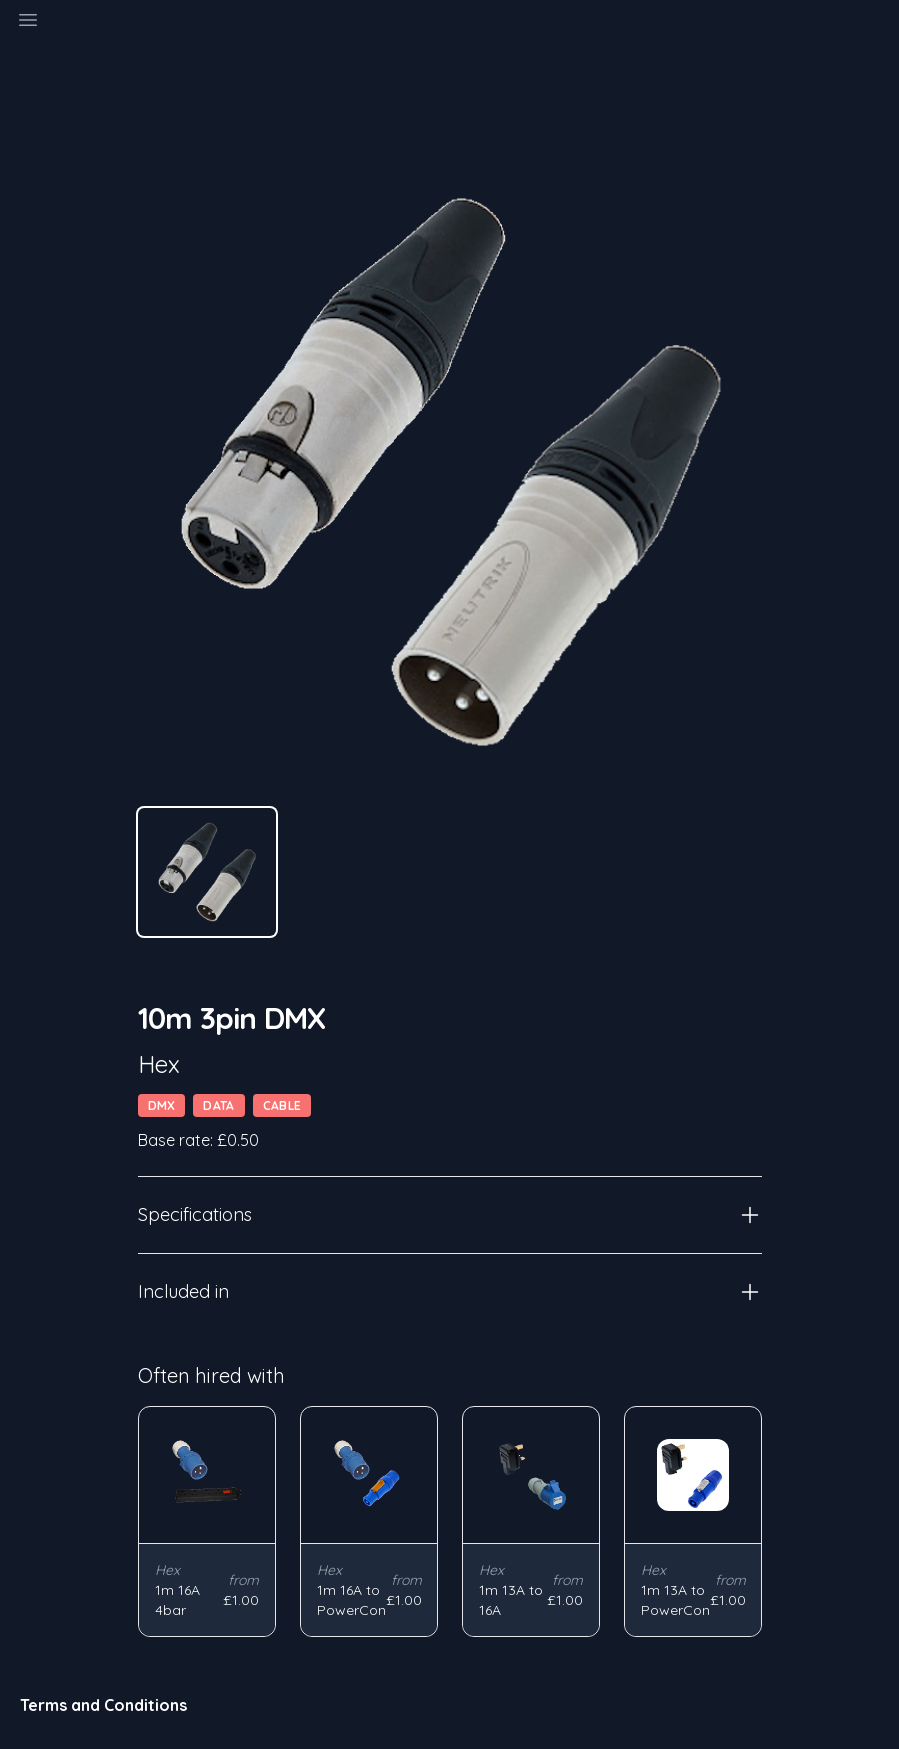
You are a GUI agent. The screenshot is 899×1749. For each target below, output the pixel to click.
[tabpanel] (450, 472)
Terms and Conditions (103, 1705)
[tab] (207, 872)
